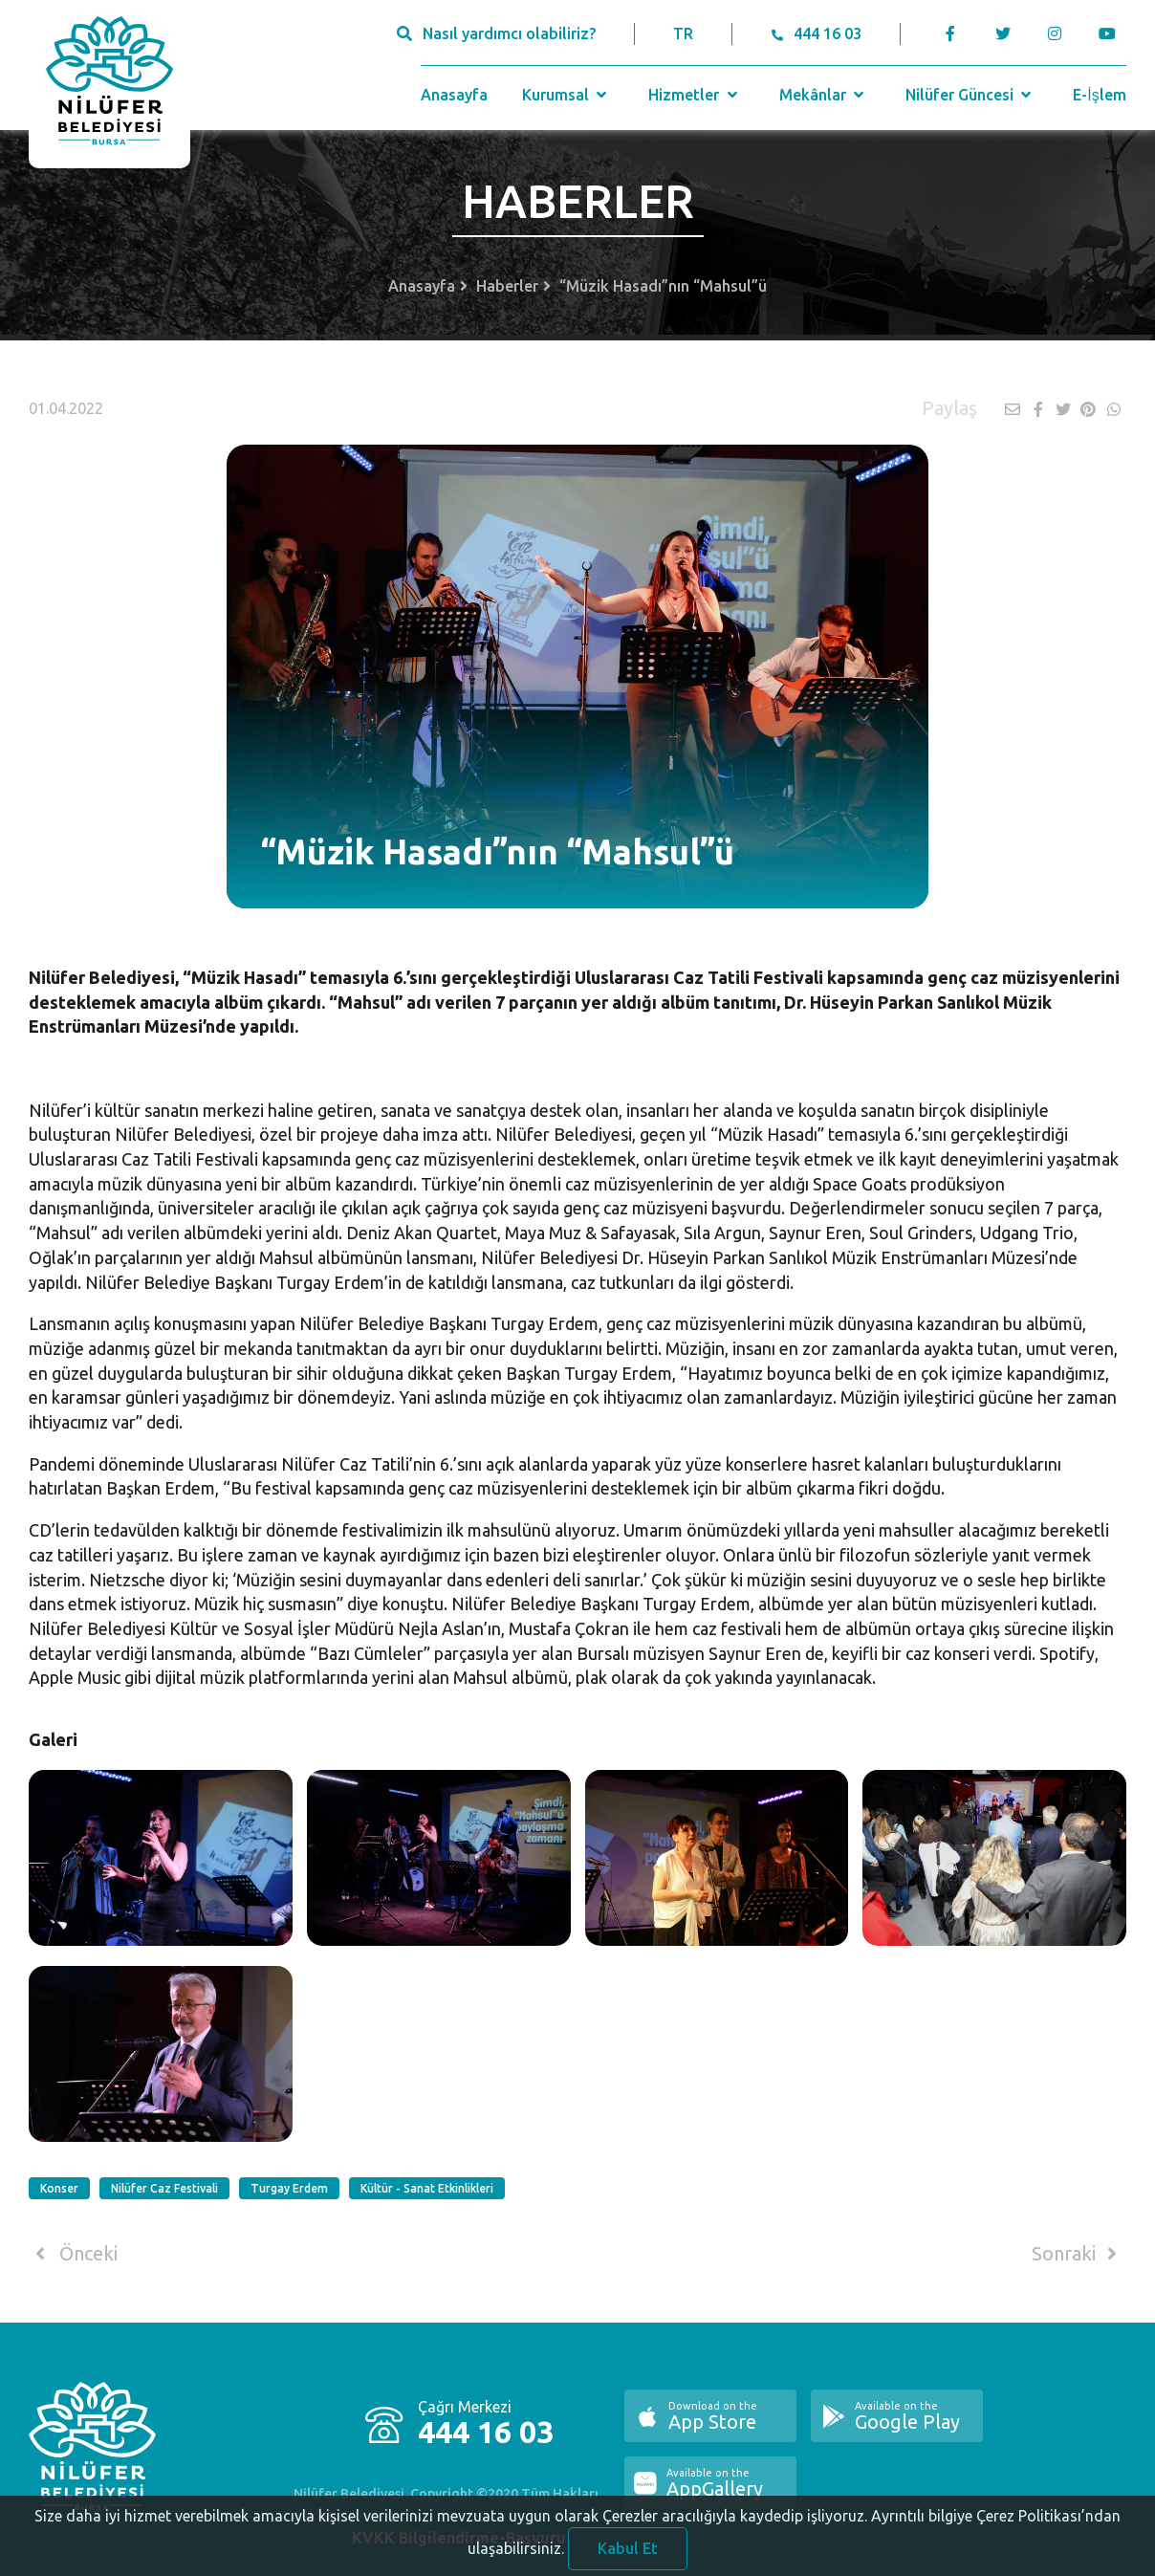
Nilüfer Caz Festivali (164, 2188)
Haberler (507, 286)
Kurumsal (566, 94)
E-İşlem (1099, 94)
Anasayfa (454, 94)
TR (683, 33)
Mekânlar (823, 94)
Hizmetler (694, 94)
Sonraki (1077, 2253)
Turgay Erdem (289, 2188)
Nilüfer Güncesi (970, 94)
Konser (59, 2188)
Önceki (73, 2253)
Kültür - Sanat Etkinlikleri (426, 2188)
